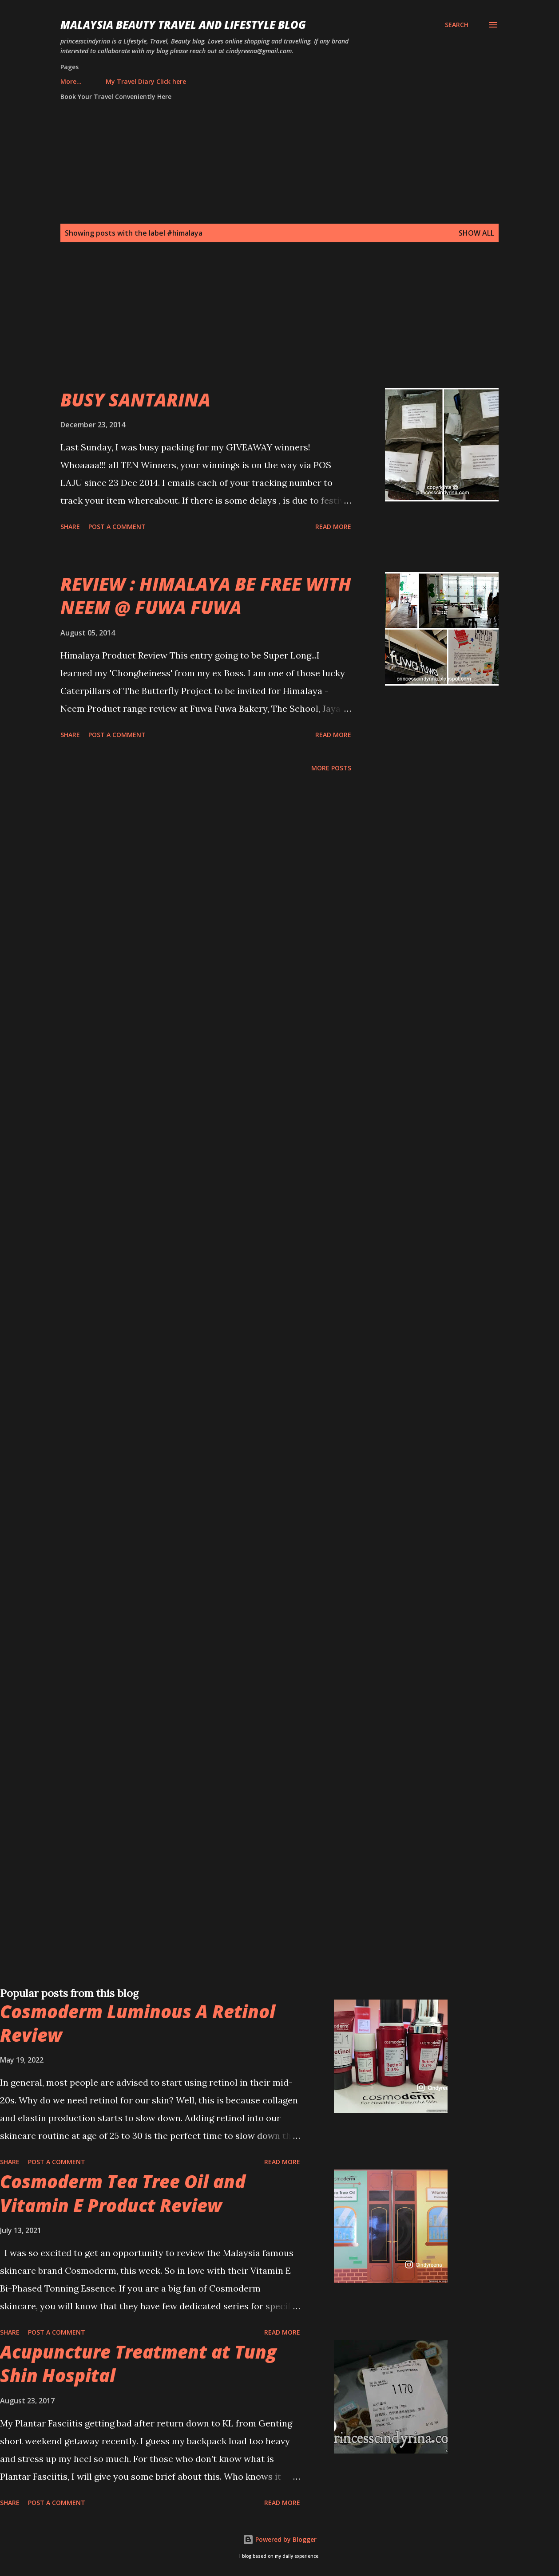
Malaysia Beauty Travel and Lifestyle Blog (183, 24)
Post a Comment (117, 526)
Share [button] (70, 526)
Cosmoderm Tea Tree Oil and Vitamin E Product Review (123, 2193)
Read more (333, 526)
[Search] (456, 25)
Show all (476, 233)
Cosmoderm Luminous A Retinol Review (137, 2023)
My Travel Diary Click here (106, 81)
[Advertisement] (266, 326)
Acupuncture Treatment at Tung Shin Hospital (138, 2363)
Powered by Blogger (280, 2539)
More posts (331, 768)
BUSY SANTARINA (135, 399)
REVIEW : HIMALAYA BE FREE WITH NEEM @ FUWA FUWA (205, 595)
